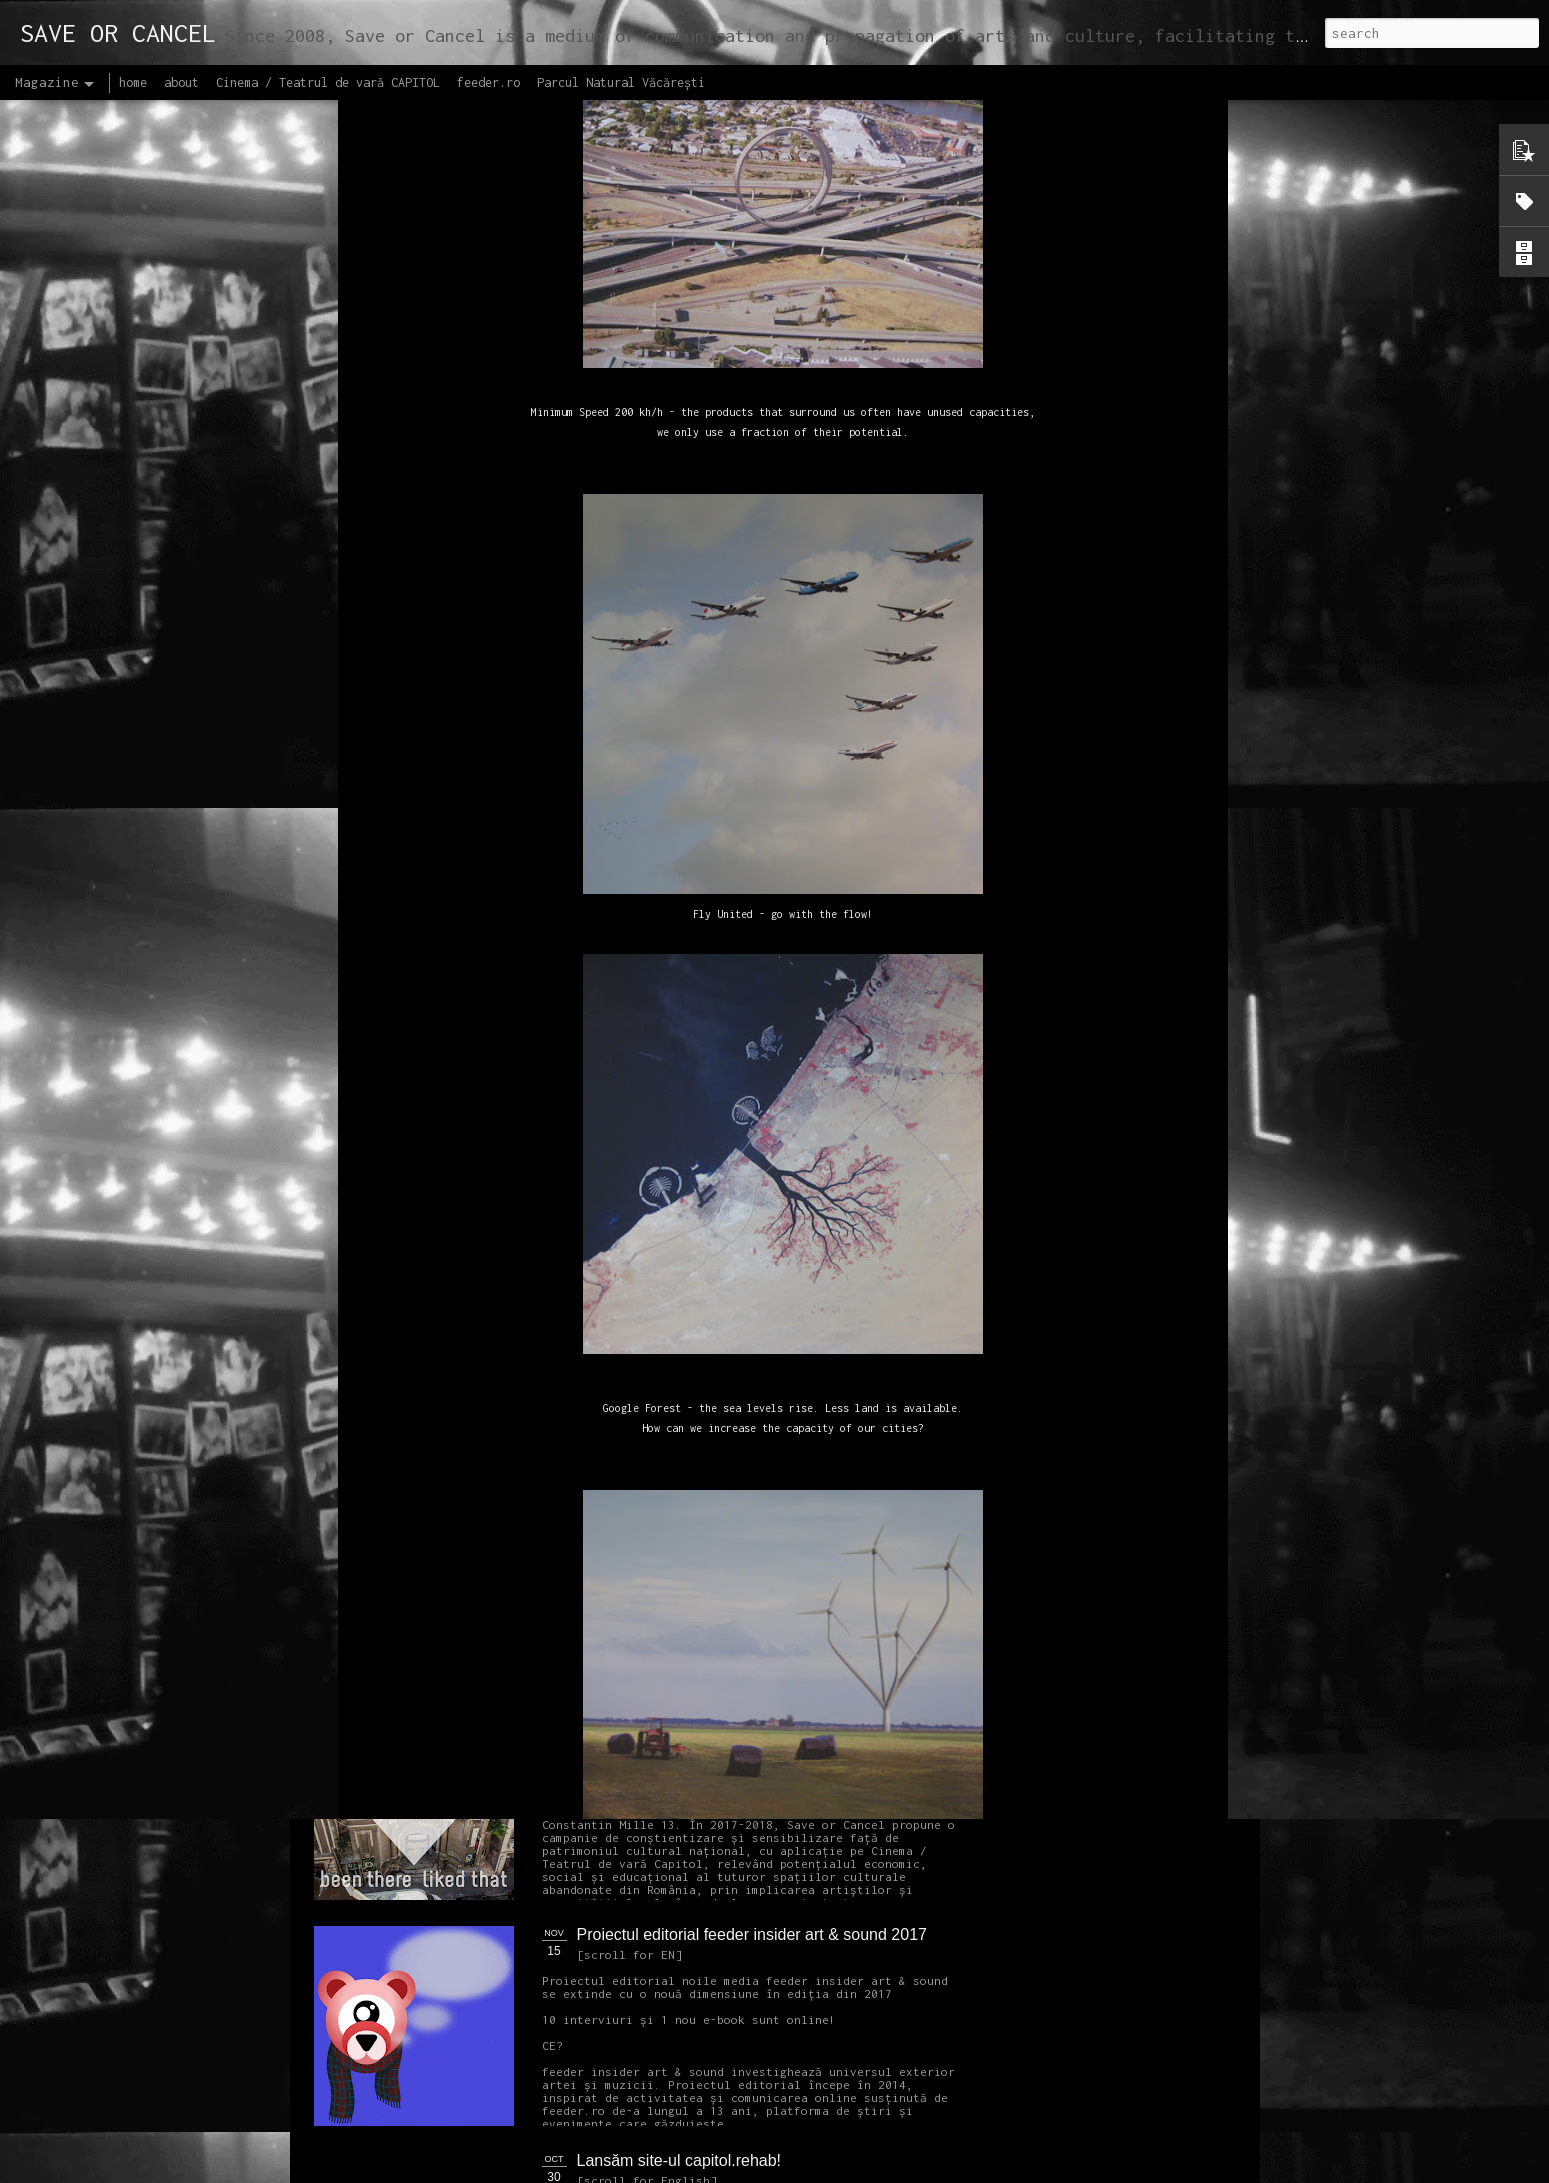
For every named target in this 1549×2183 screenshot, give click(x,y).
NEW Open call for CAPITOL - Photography (503, 1530)
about (181, 82)
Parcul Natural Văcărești (621, 82)
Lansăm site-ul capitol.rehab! (679, 2160)
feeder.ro (488, 82)
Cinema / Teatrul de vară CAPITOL (328, 82)
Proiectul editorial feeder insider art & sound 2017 (752, 1934)
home (133, 82)
